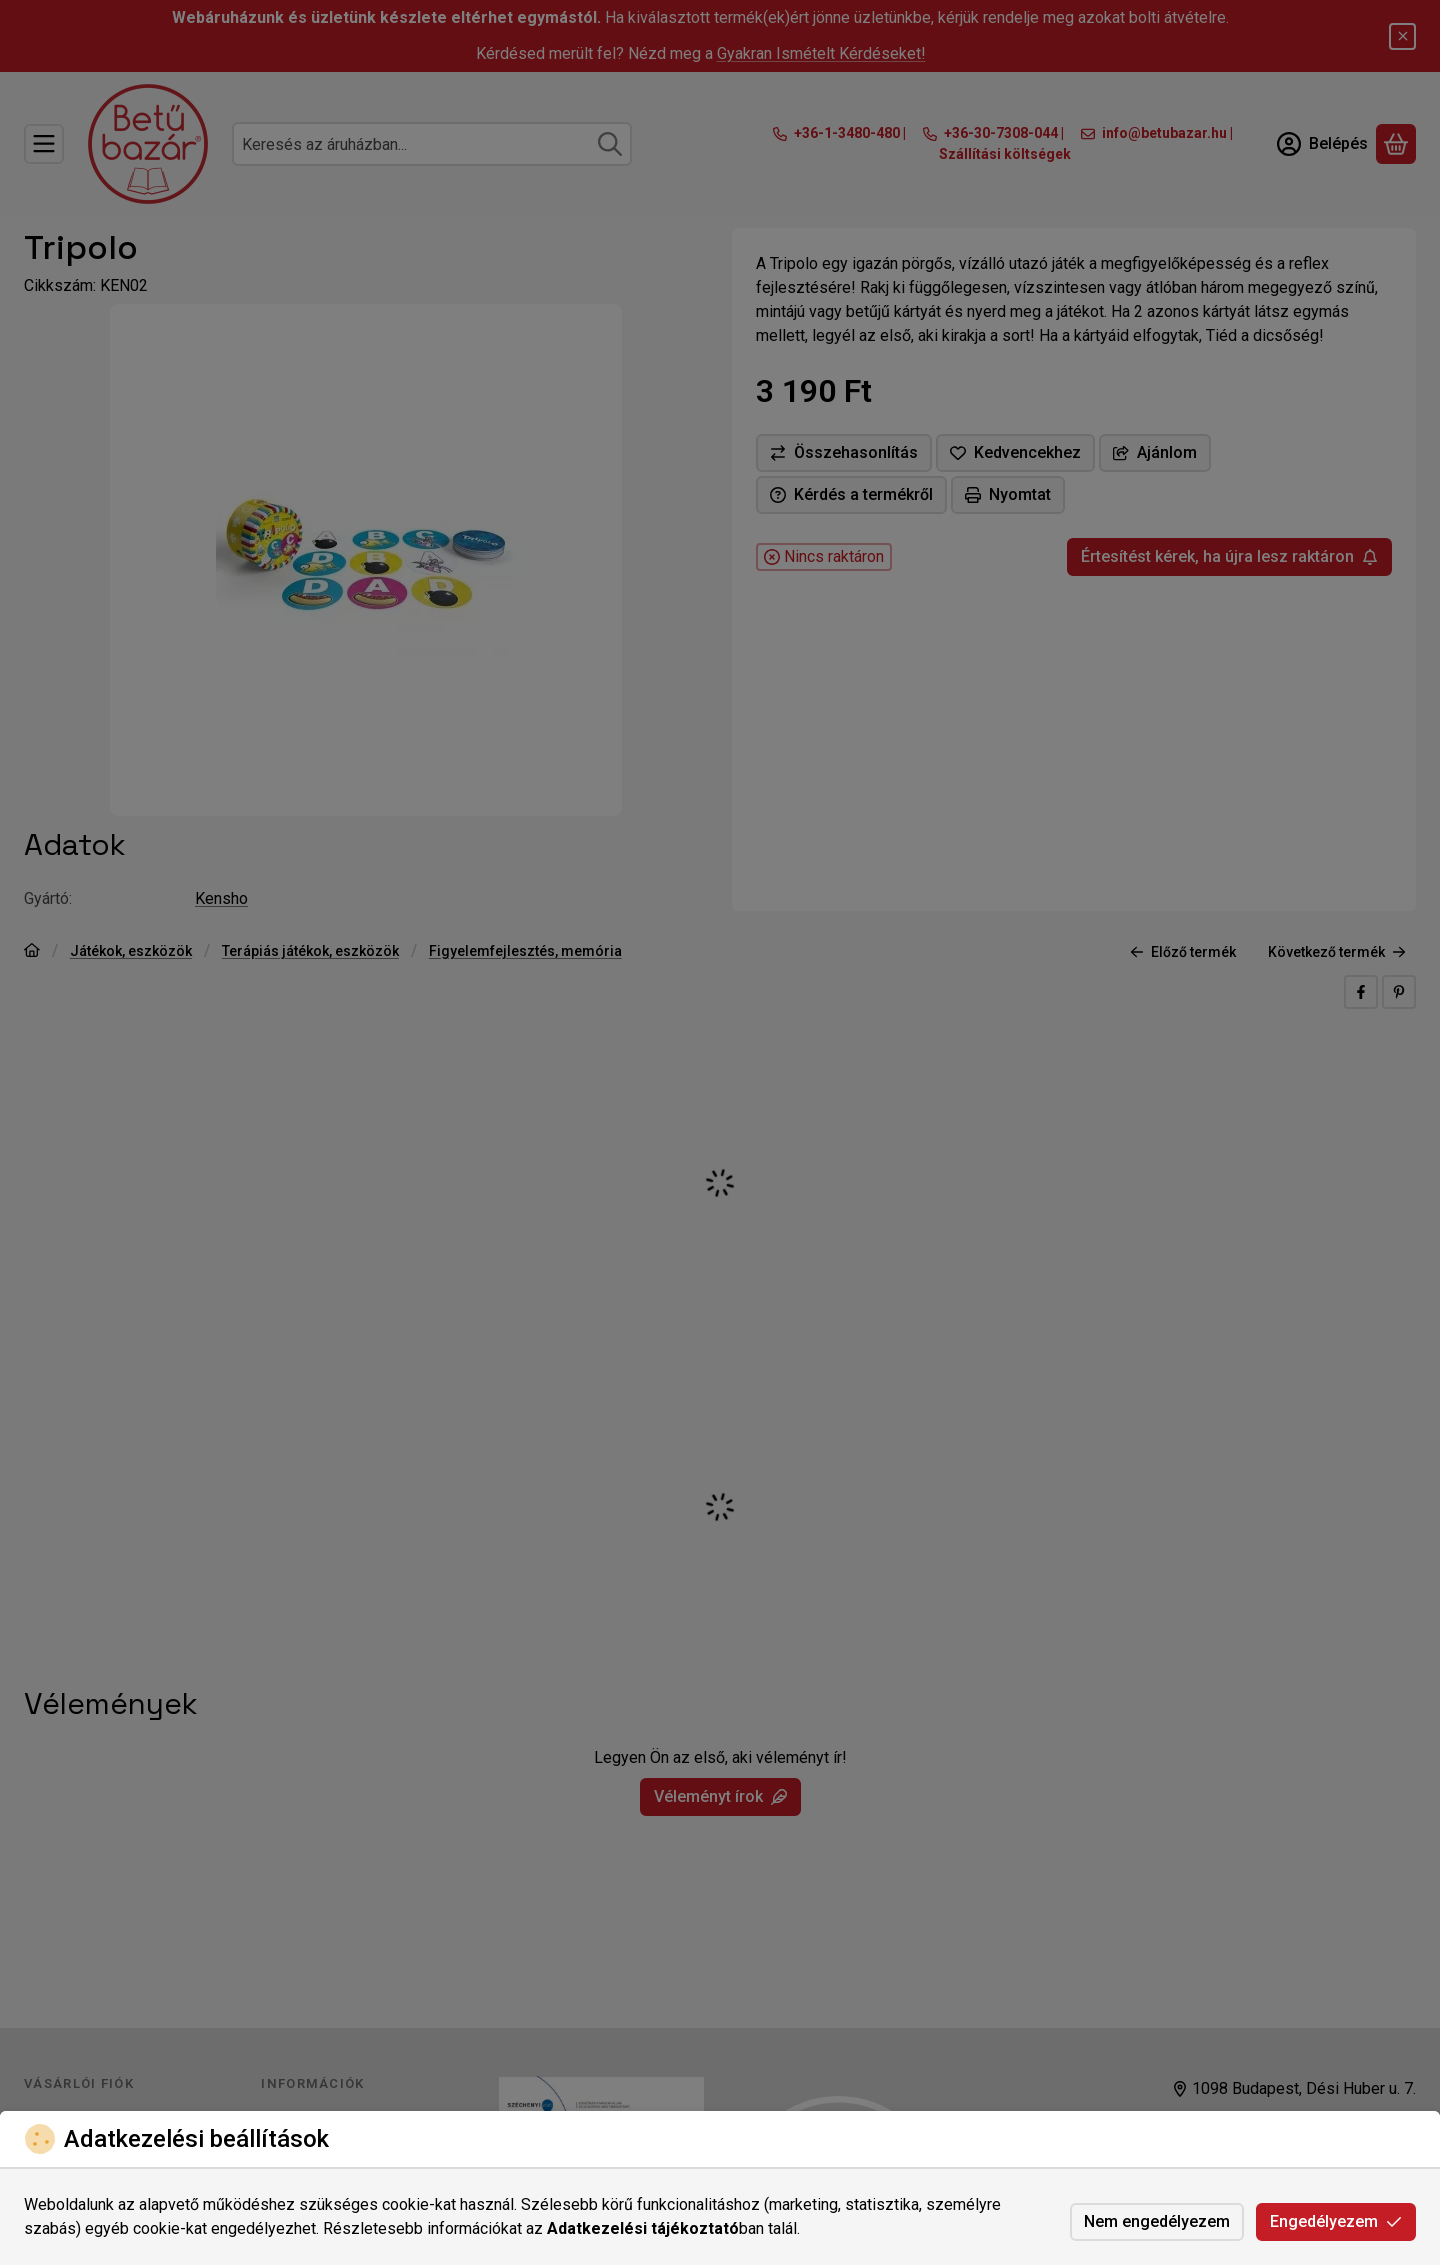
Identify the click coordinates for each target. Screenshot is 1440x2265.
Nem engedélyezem (1157, 2221)
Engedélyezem (1336, 2221)
